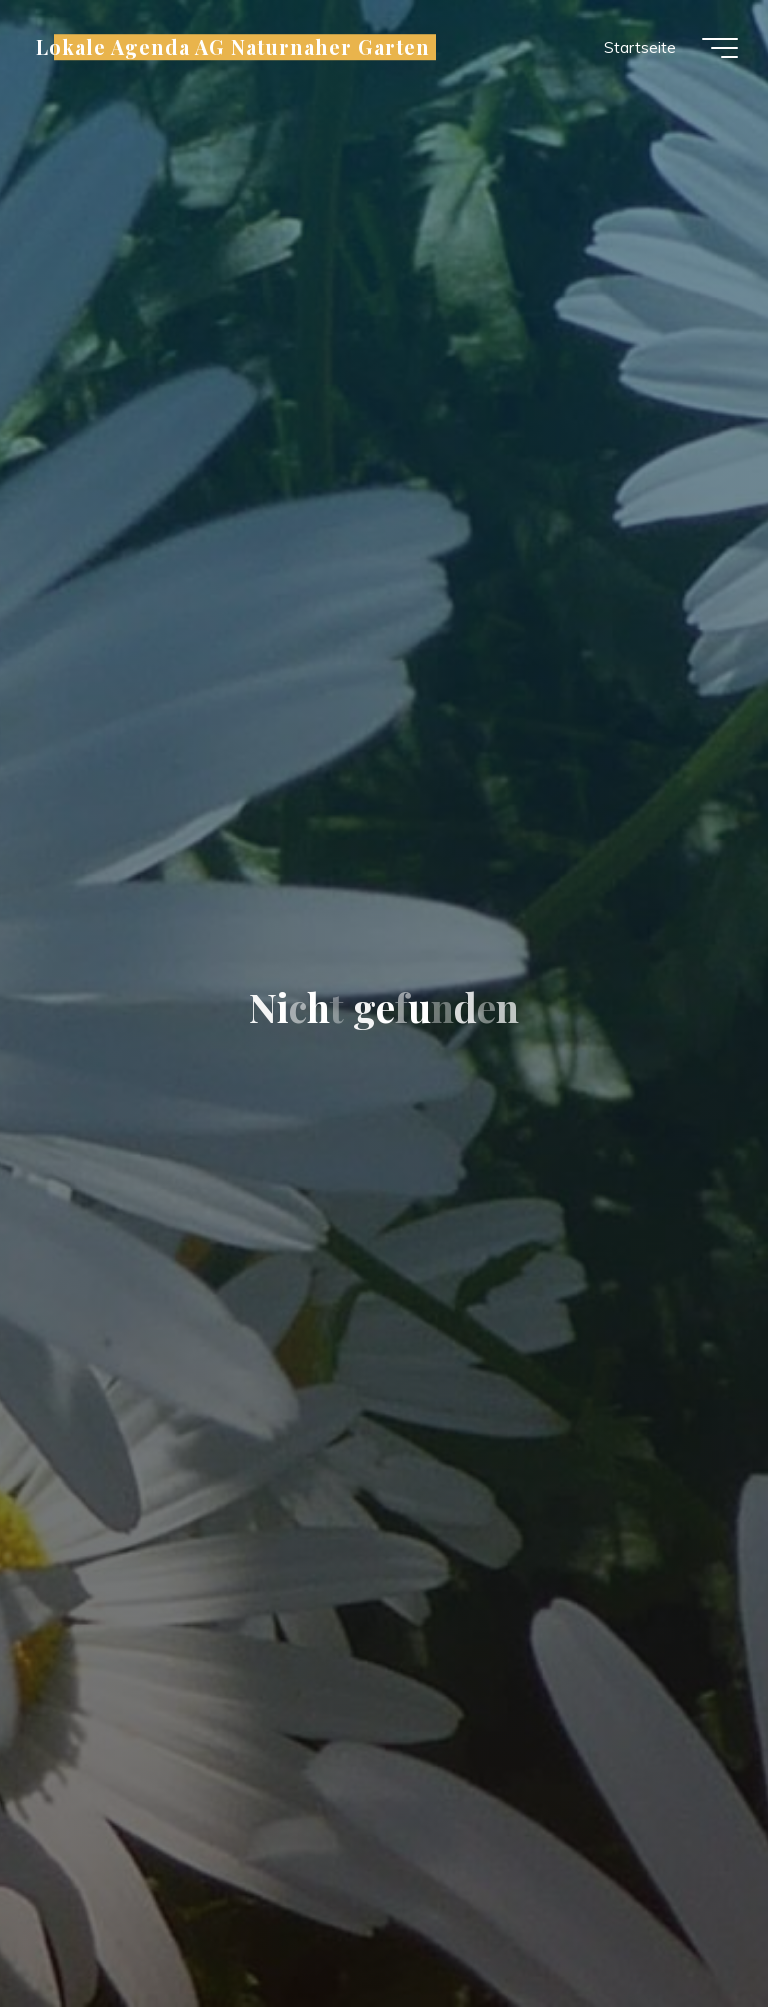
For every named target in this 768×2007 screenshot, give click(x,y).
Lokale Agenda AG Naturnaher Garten (233, 47)
